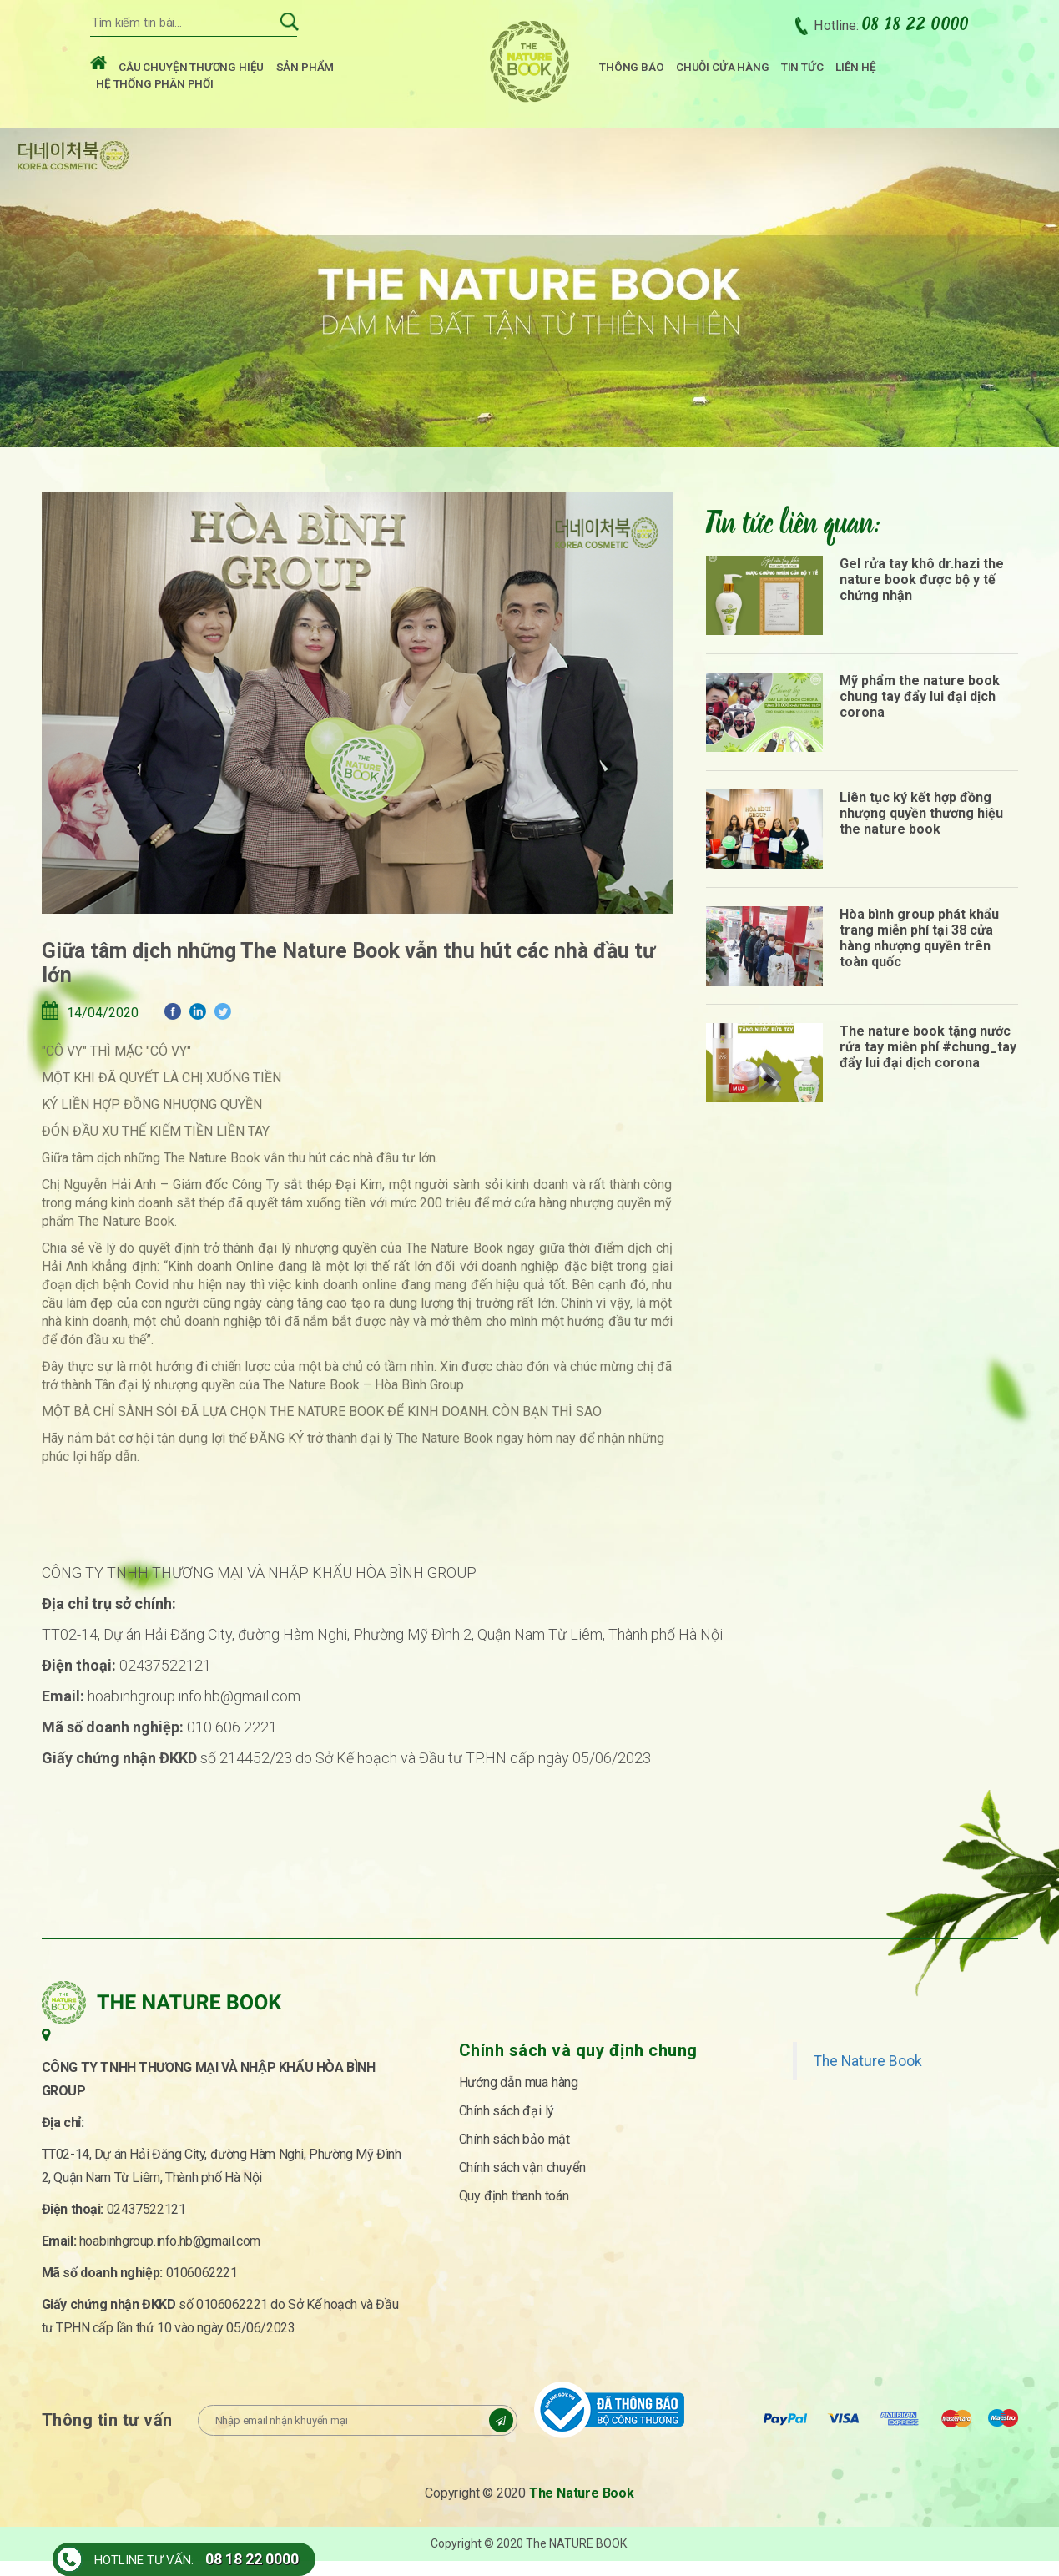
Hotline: (891, 30)
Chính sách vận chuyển (522, 2182)
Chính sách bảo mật (514, 2153)
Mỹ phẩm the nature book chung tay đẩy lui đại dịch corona (920, 710)
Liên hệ (855, 71)
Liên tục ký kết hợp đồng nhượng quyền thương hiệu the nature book (921, 827)
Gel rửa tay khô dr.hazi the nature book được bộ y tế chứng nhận (922, 594)
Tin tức (802, 71)
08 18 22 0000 (252, 2559)
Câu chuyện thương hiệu (191, 71)
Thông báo (631, 71)
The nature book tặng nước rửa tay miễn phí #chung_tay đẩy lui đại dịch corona (928, 1061)
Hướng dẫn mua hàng (518, 2097)
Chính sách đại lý (507, 2125)
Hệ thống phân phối (155, 87)
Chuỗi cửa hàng (722, 71)
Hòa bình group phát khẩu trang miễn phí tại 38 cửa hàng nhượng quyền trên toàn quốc (919, 952)
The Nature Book (868, 2075)
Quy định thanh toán (514, 2210)
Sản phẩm (305, 71)
